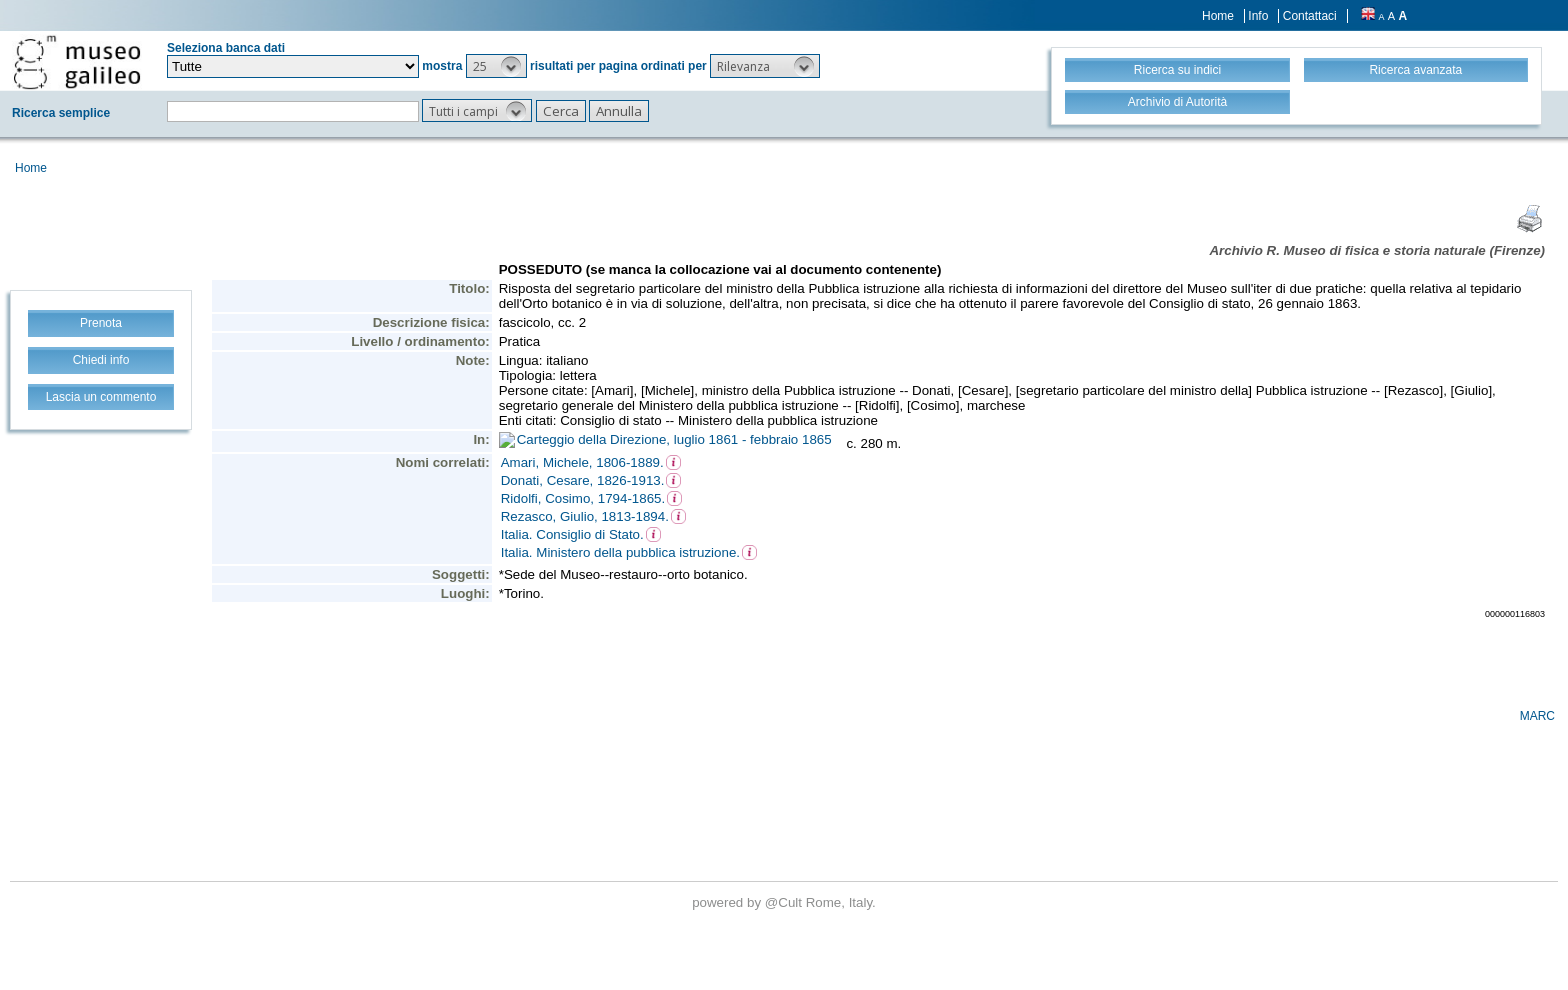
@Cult (785, 902)
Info (1258, 16)
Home (1218, 16)
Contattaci (1310, 16)
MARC (1537, 716)
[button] (496, 66)
